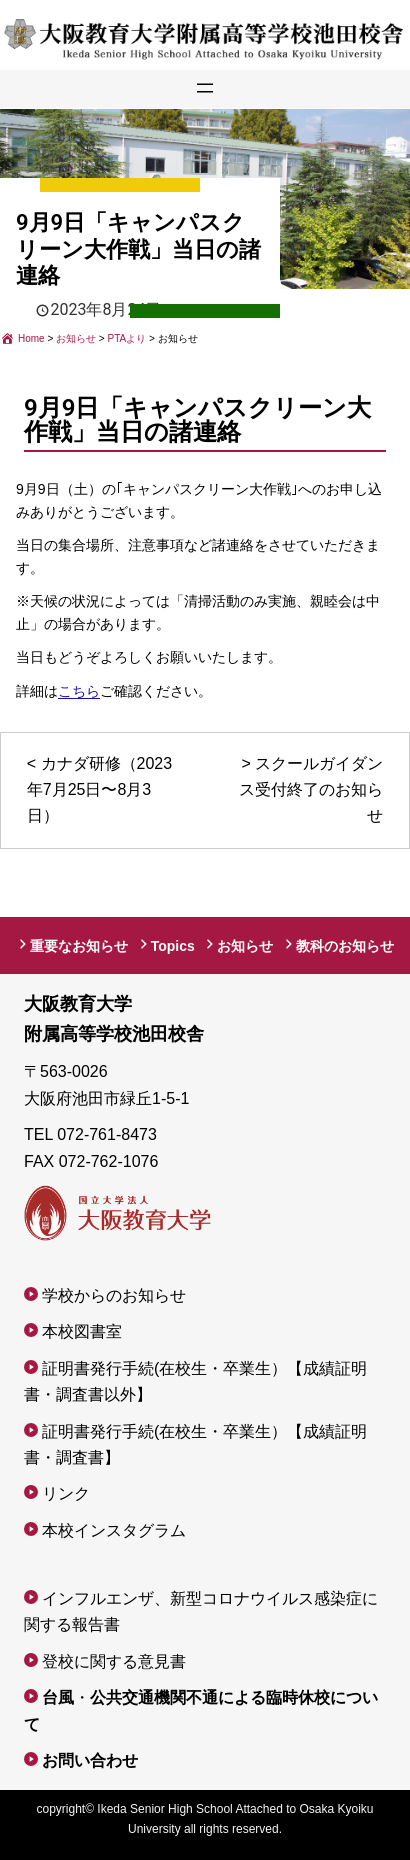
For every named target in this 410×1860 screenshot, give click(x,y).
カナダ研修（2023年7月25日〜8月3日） (99, 790)
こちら (79, 691)
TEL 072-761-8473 (90, 1134)
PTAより (215, 314)
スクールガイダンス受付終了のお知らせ (311, 790)
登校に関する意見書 (114, 1661)
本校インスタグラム (114, 1530)
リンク (66, 1493)
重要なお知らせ (79, 946)
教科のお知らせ (345, 946)
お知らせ (245, 946)
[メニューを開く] (205, 85)
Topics (173, 946)
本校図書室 (82, 1331)
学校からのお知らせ (114, 1295)
